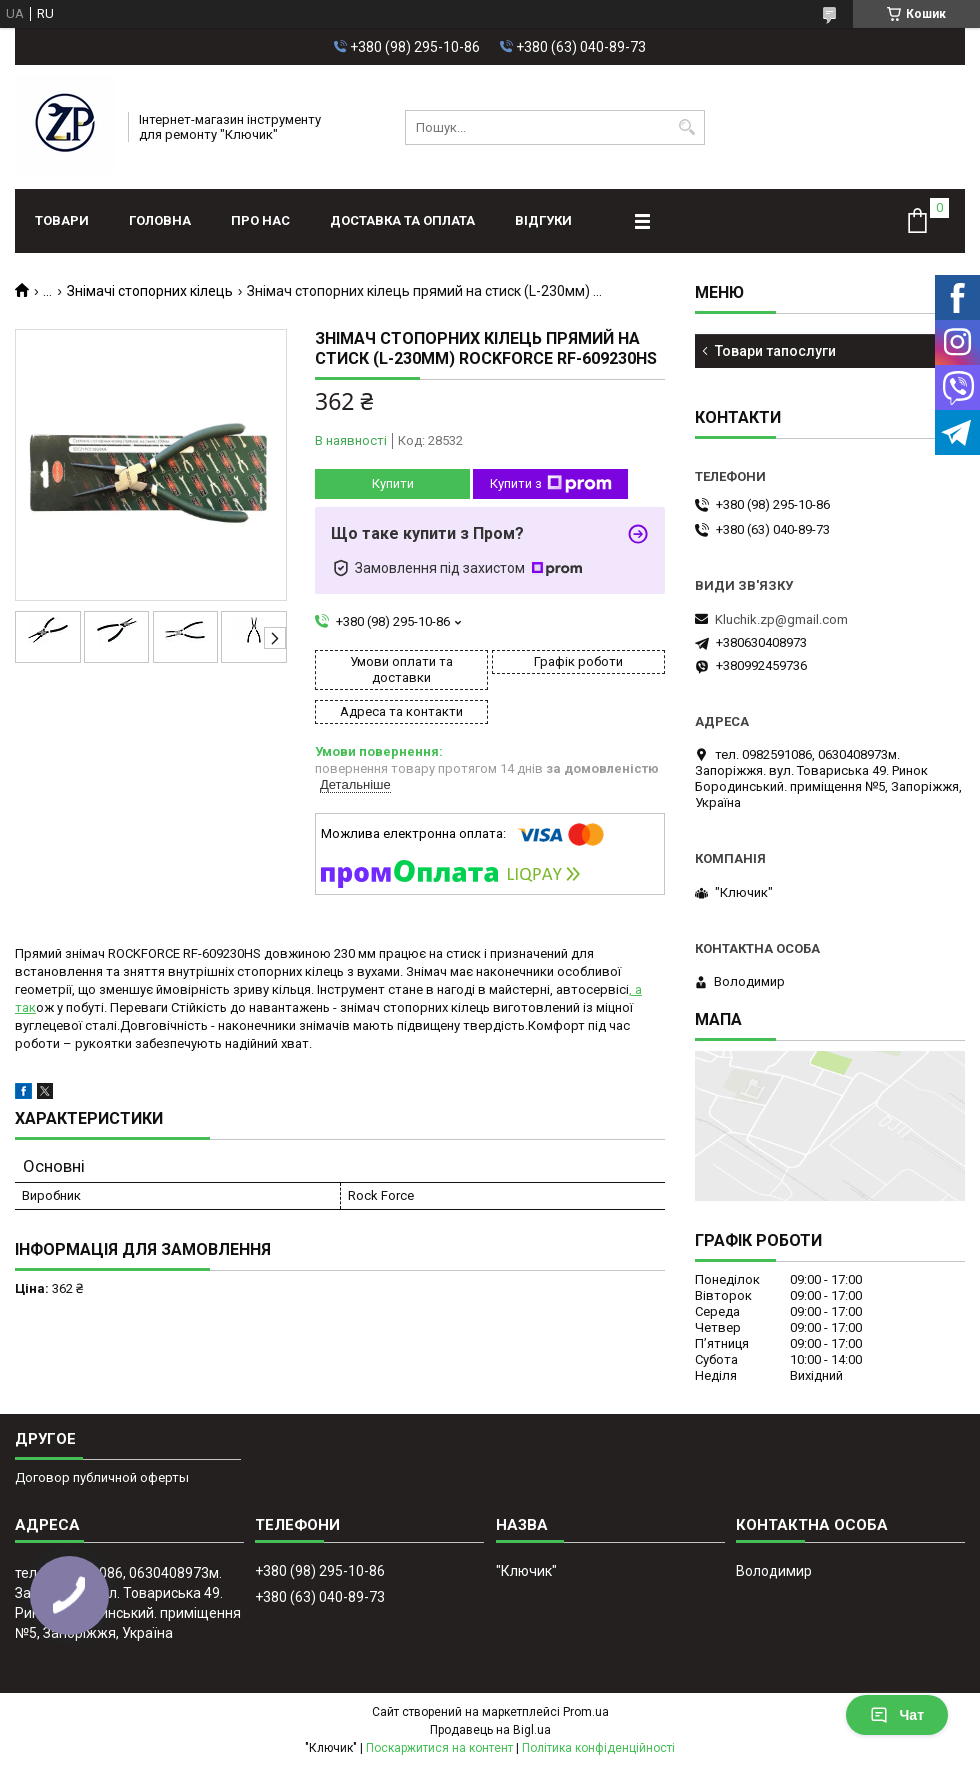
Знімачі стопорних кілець (150, 291)
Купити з (551, 484)
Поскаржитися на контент (439, 1748)
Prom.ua (586, 1712)
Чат (897, 1715)
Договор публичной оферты (102, 1477)
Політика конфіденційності (598, 1748)
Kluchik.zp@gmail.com (781, 619)
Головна (160, 220)
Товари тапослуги (775, 351)
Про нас (260, 220)
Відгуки (543, 220)
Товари (62, 220)
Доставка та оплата (402, 220)
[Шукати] (687, 127)
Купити (393, 483)
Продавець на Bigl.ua (490, 1730)
